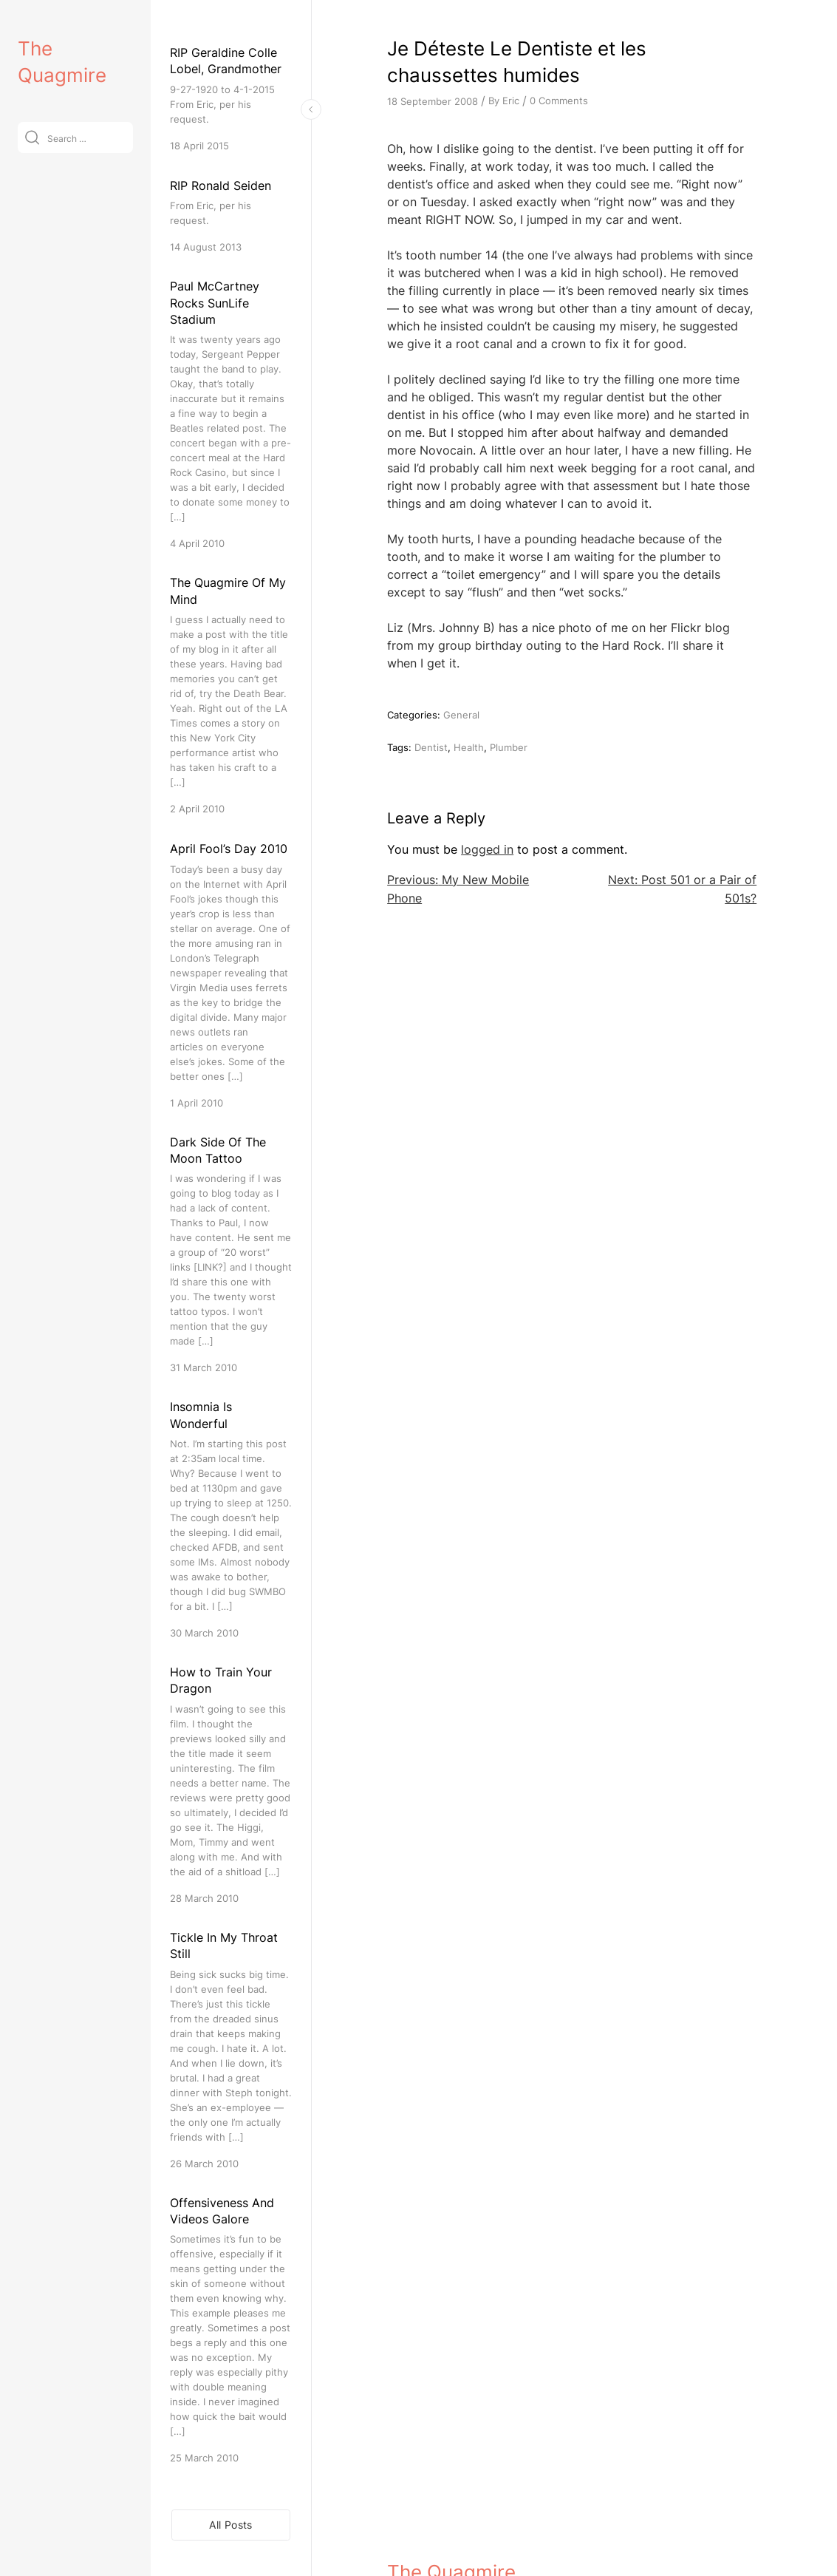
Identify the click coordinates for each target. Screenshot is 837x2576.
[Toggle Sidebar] (311, 109)
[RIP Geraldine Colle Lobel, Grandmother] (231, 98)
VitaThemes (495, 2532)
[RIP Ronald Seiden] (231, 215)
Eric (510, 100)
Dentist (431, 747)
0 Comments (559, 100)
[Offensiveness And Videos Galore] (231, 2330)
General (461, 715)
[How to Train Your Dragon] (231, 1784)
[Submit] (32, 137)
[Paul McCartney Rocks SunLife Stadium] (231, 414)
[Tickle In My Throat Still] (231, 2050)
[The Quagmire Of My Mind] (231, 695)
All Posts (230, 2524)
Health (469, 747)
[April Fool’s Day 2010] (231, 974)
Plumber (508, 747)
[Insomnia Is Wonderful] (231, 1519)
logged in (487, 849)
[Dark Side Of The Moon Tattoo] (231, 1254)
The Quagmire (451, 2501)
